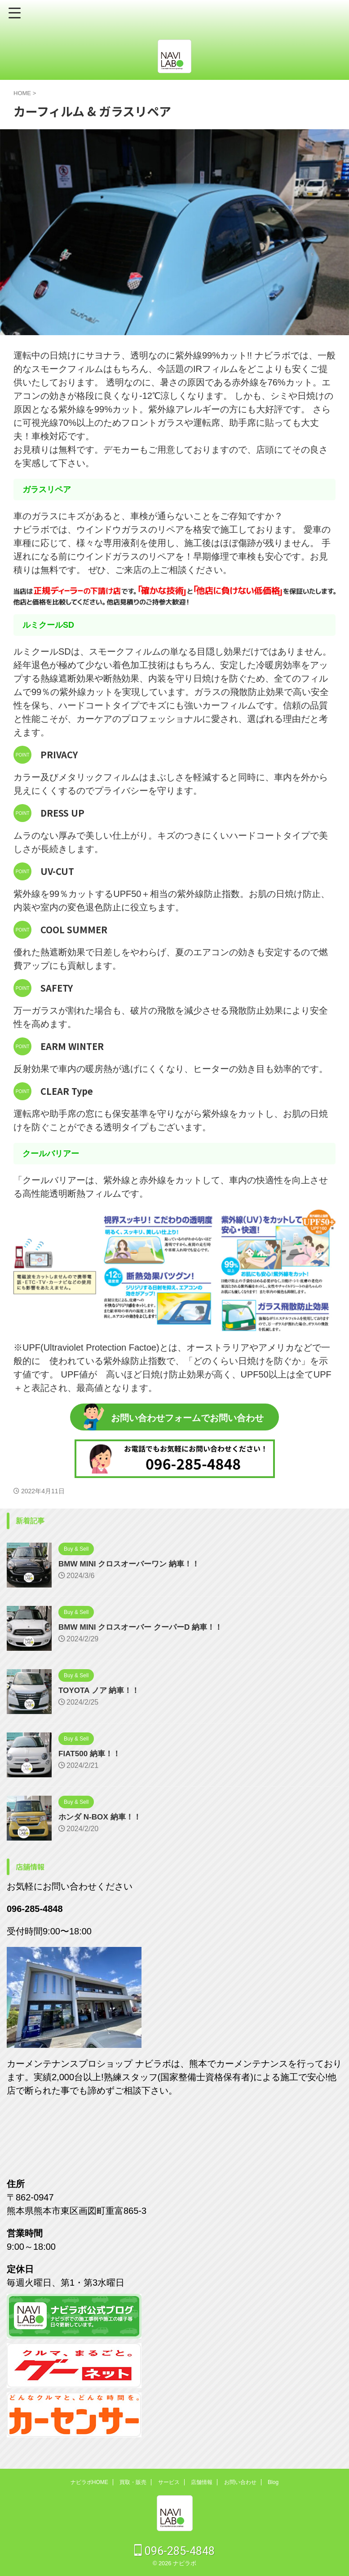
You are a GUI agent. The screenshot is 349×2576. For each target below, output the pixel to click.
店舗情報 (201, 2482)
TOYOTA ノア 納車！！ (101, 1690)
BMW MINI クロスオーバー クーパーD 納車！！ (145, 1627)
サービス (169, 2482)
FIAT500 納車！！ (91, 1753)
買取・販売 (132, 2482)
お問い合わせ (240, 2482)
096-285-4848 (174, 2551)
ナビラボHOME (89, 2482)
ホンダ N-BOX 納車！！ (102, 1816)
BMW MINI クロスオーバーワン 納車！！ (133, 1563)
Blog (273, 2482)
